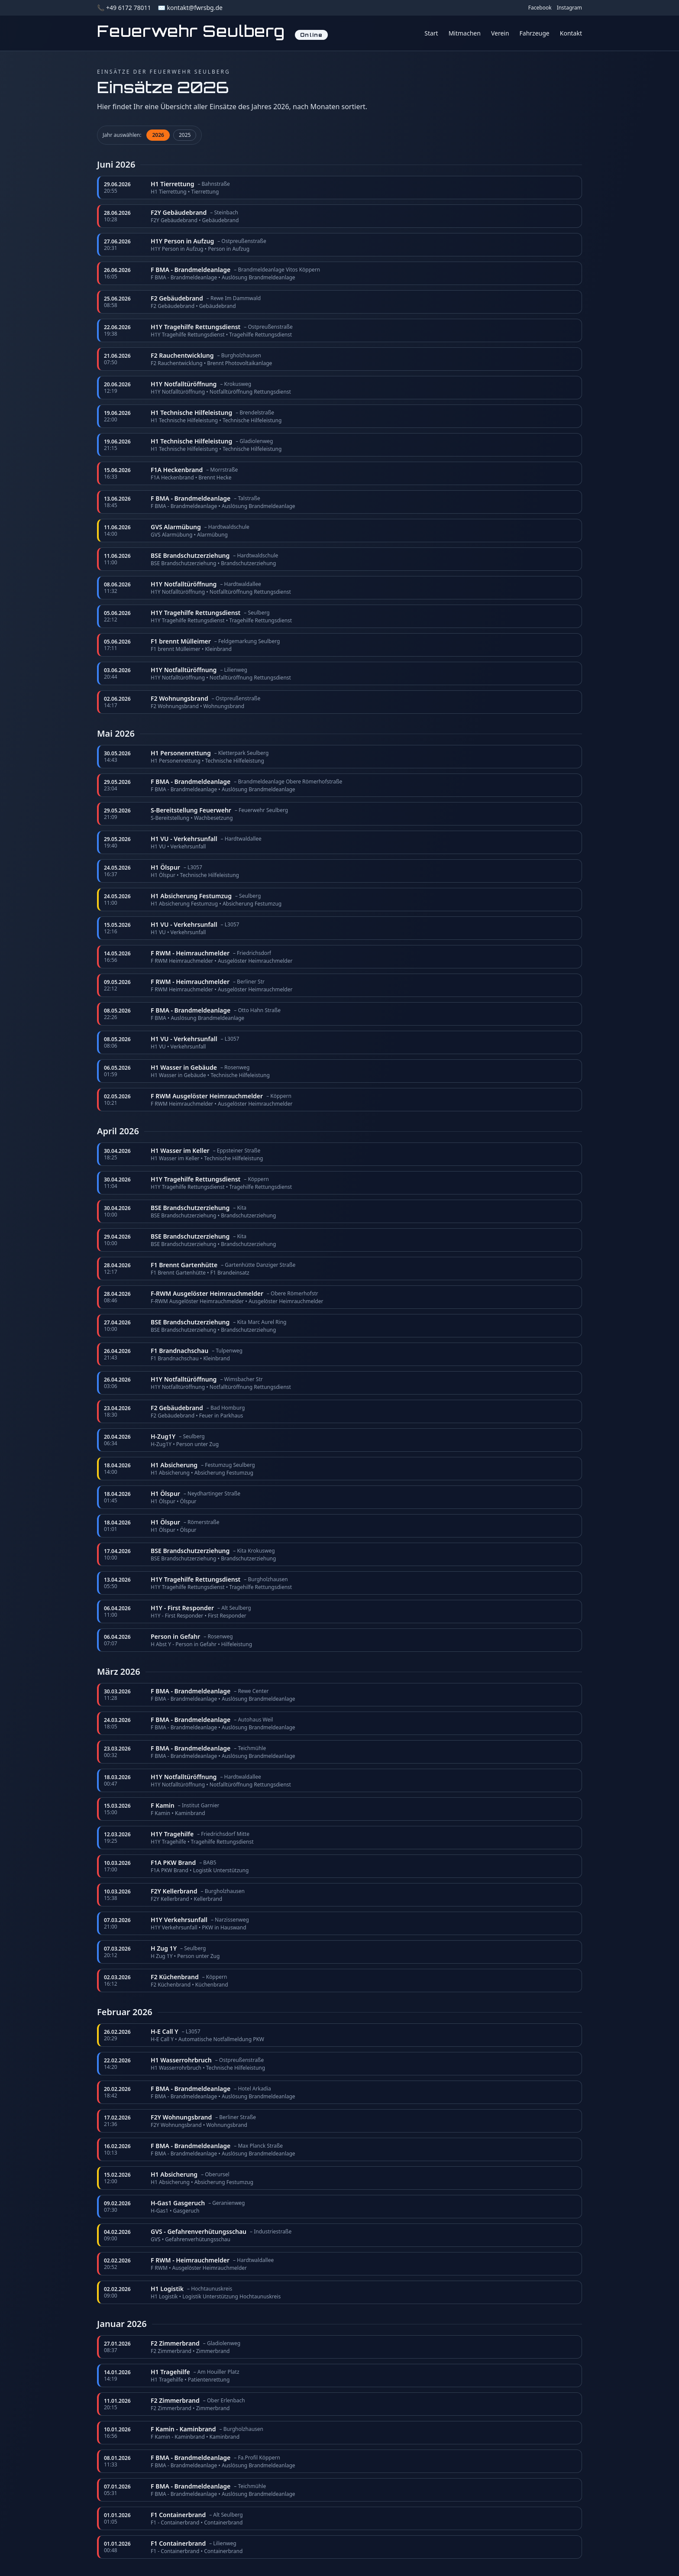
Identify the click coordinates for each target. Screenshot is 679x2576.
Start (431, 33)
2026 (158, 135)
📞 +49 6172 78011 (124, 7)
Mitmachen (465, 33)
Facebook (540, 7)
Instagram (569, 7)
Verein (500, 33)
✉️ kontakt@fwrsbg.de (190, 7)
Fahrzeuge (535, 33)
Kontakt (571, 33)
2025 (185, 135)
